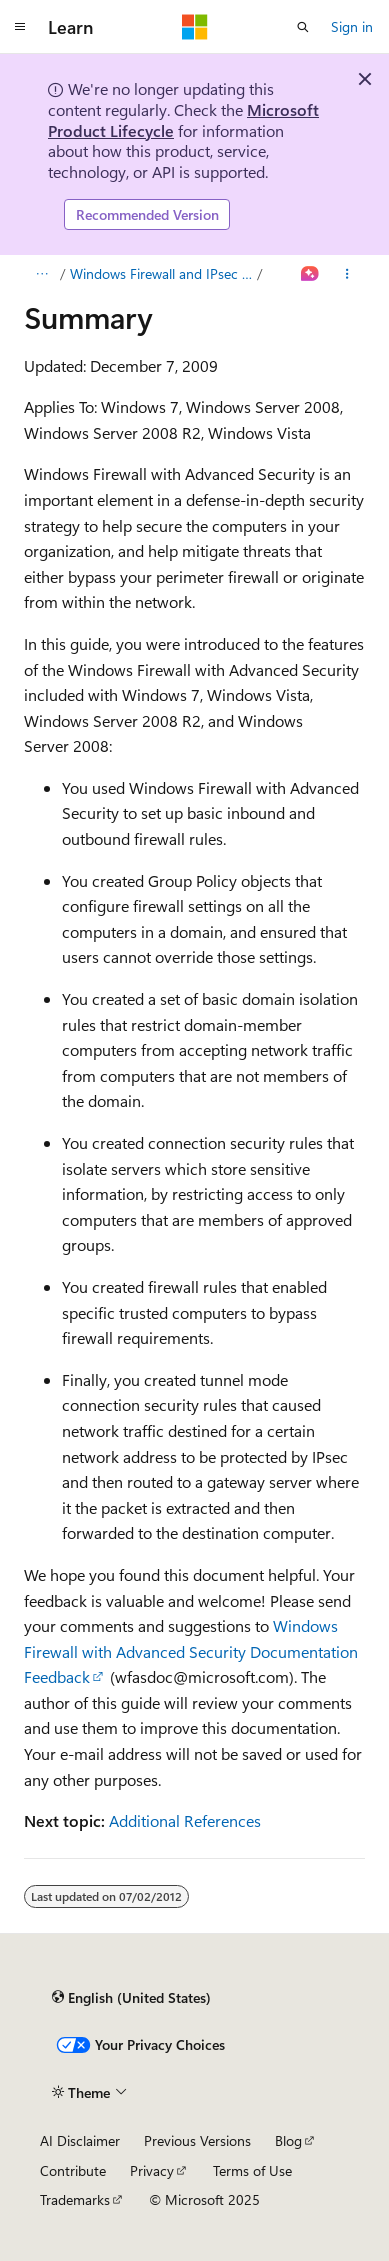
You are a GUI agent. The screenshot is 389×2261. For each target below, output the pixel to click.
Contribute (73, 2170)
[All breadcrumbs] (41, 274)
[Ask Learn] (310, 274)
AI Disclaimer (80, 2140)
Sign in (352, 26)
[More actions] (347, 274)
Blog (288, 2140)
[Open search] (303, 27)
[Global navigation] (20, 27)
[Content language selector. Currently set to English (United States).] (131, 1998)
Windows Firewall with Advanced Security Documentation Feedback (191, 1651)
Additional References (185, 1820)
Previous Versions (197, 2140)
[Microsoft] (195, 27)
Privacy (152, 2170)
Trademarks (75, 2199)
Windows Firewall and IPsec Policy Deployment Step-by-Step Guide (162, 273)
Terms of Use (252, 2170)
